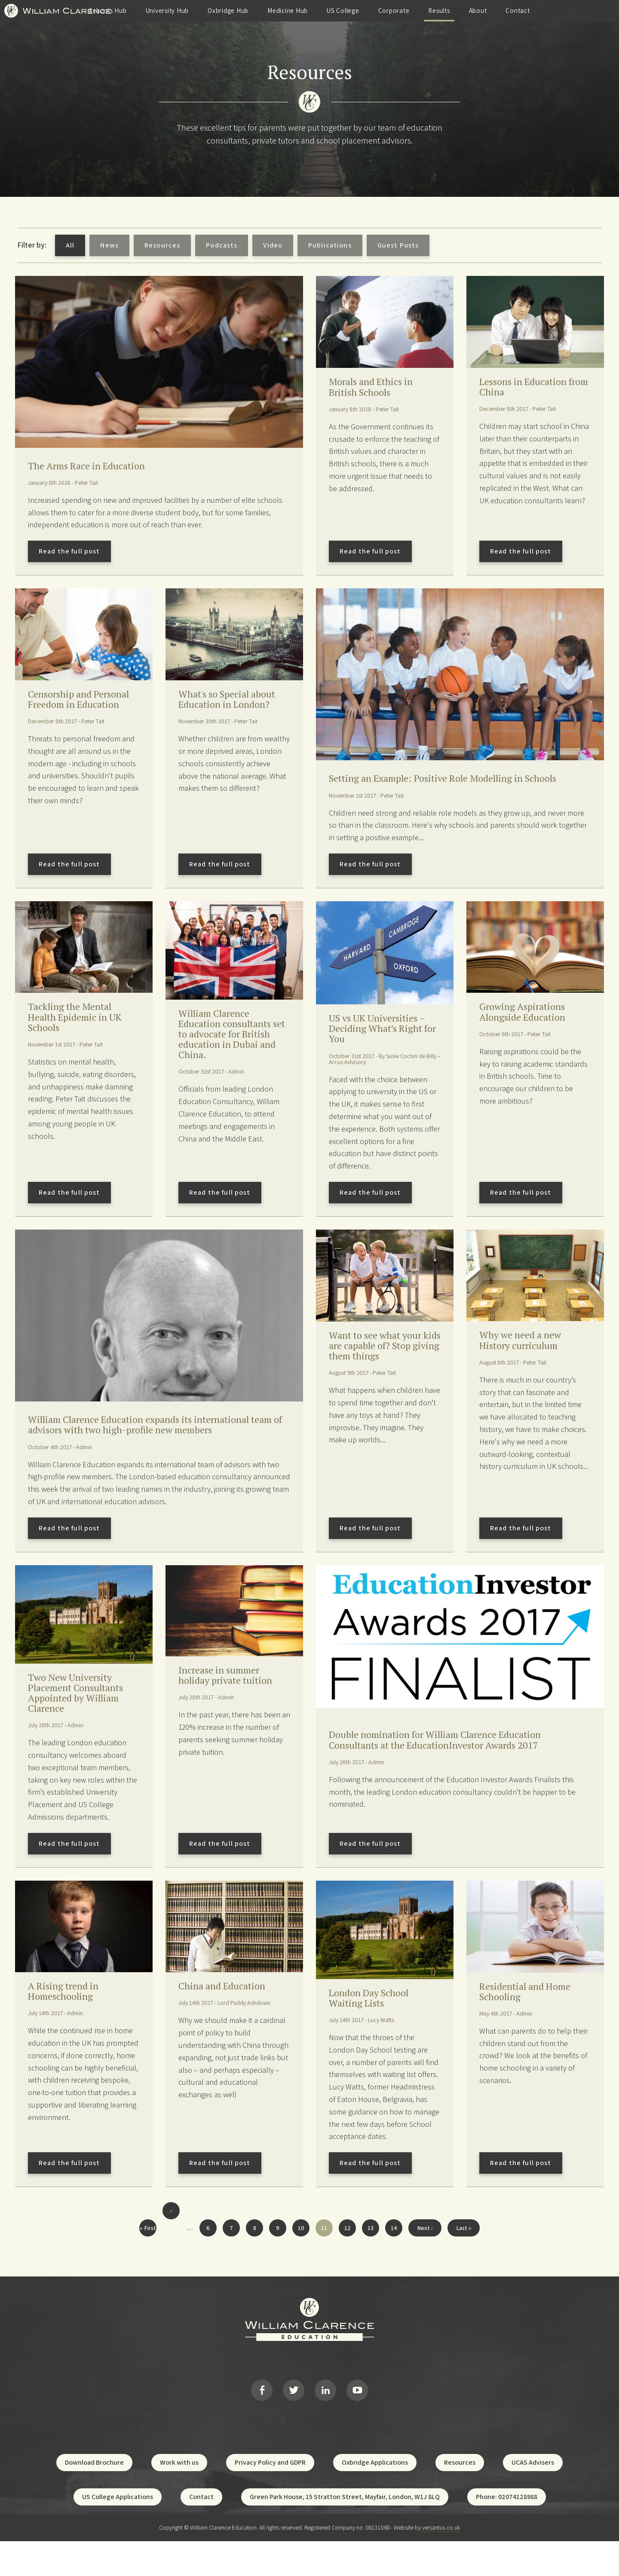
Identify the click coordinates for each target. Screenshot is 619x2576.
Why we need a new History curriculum (526, 1360)
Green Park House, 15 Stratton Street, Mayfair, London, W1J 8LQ (345, 2531)
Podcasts (221, 245)
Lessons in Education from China (529, 388)
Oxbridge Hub (284, 10)
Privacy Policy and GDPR (270, 2497)
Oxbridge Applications (375, 2497)
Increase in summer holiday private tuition (231, 1699)
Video (272, 245)
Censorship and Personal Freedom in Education (77, 708)
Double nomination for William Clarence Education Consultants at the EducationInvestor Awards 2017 (451, 1763)
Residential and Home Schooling (532, 2020)
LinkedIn (325, 2422)
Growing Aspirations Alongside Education (528, 1028)
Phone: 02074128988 (506, 2531)
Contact (573, 10)
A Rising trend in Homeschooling (67, 2020)
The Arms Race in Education (95, 466)
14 (392, 2256)
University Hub (223, 10)
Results (495, 10)
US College (399, 10)
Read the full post (69, 552)
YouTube (357, 2422)
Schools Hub (163, 10)
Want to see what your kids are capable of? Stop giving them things (381, 1373)
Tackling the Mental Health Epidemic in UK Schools (81, 1034)
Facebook (262, 2422)
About (533, 10)
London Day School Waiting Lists (375, 2027)
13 (368, 2256)
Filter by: (31, 245)
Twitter (293, 2422)
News (109, 245)
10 (299, 2256)
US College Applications (117, 2531)
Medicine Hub (343, 10)
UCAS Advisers (533, 2497)
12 (345, 2256)
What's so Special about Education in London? (223, 708)
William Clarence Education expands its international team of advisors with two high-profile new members (155, 1445)
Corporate (449, 10)
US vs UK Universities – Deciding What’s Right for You (383, 1045)
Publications (330, 245)
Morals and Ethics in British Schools (377, 388)
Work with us (179, 2497)
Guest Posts (398, 245)
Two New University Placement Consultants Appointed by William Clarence (83, 1717)
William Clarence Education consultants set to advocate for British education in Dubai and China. (231, 1052)
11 (322, 2258)
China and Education (227, 2014)
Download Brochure (94, 2497)
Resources (162, 245)
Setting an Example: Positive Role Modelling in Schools (441, 787)
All (70, 245)
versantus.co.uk (441, 2563)
